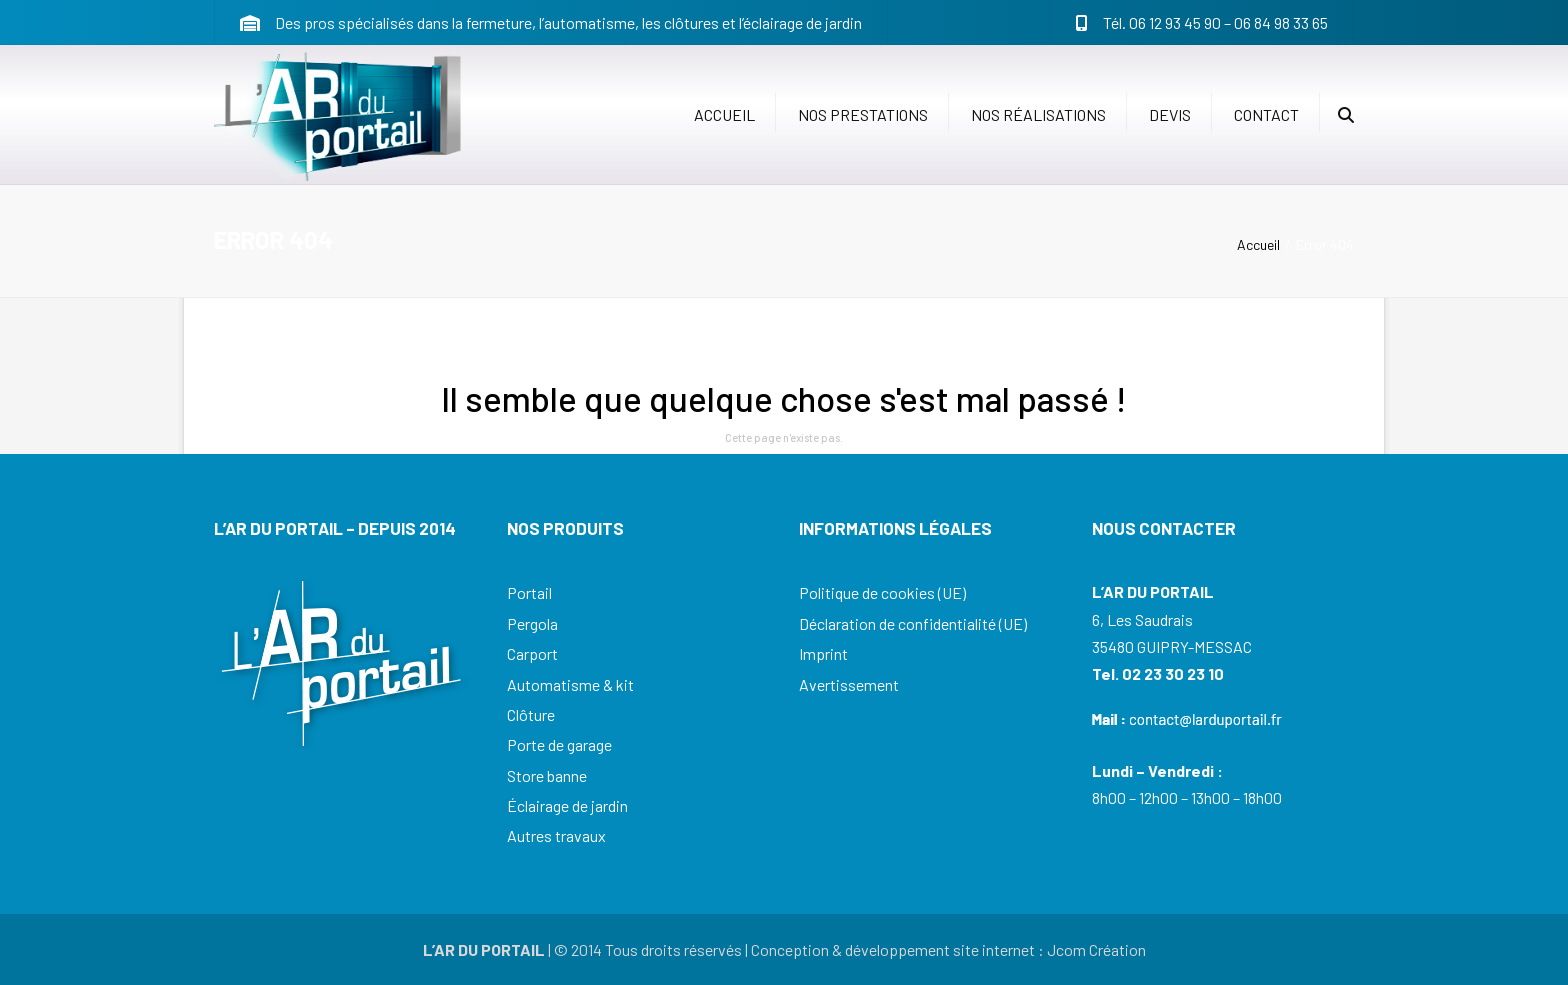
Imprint (823, 653)
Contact (1266, 114)
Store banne (547, 775)
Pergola (532, 623)
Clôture (531, 714)
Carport (532, 653)
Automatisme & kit (570, 684)
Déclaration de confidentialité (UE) (913, 623)
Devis (1170, 114)
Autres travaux (556, 835)
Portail (529, 592)
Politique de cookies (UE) (882, 592)
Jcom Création (1096, 949)
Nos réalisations (1038, 114)
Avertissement (849, 684)
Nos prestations (863, 114)
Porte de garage (559, 744)
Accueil (724, 114)
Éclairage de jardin (567, 805)
